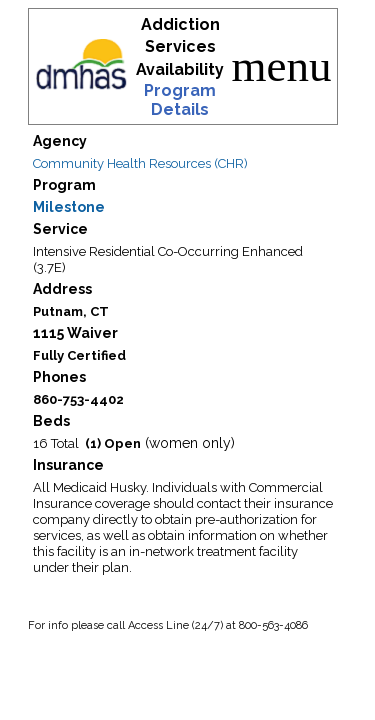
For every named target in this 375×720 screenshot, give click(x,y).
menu (282, 66)
